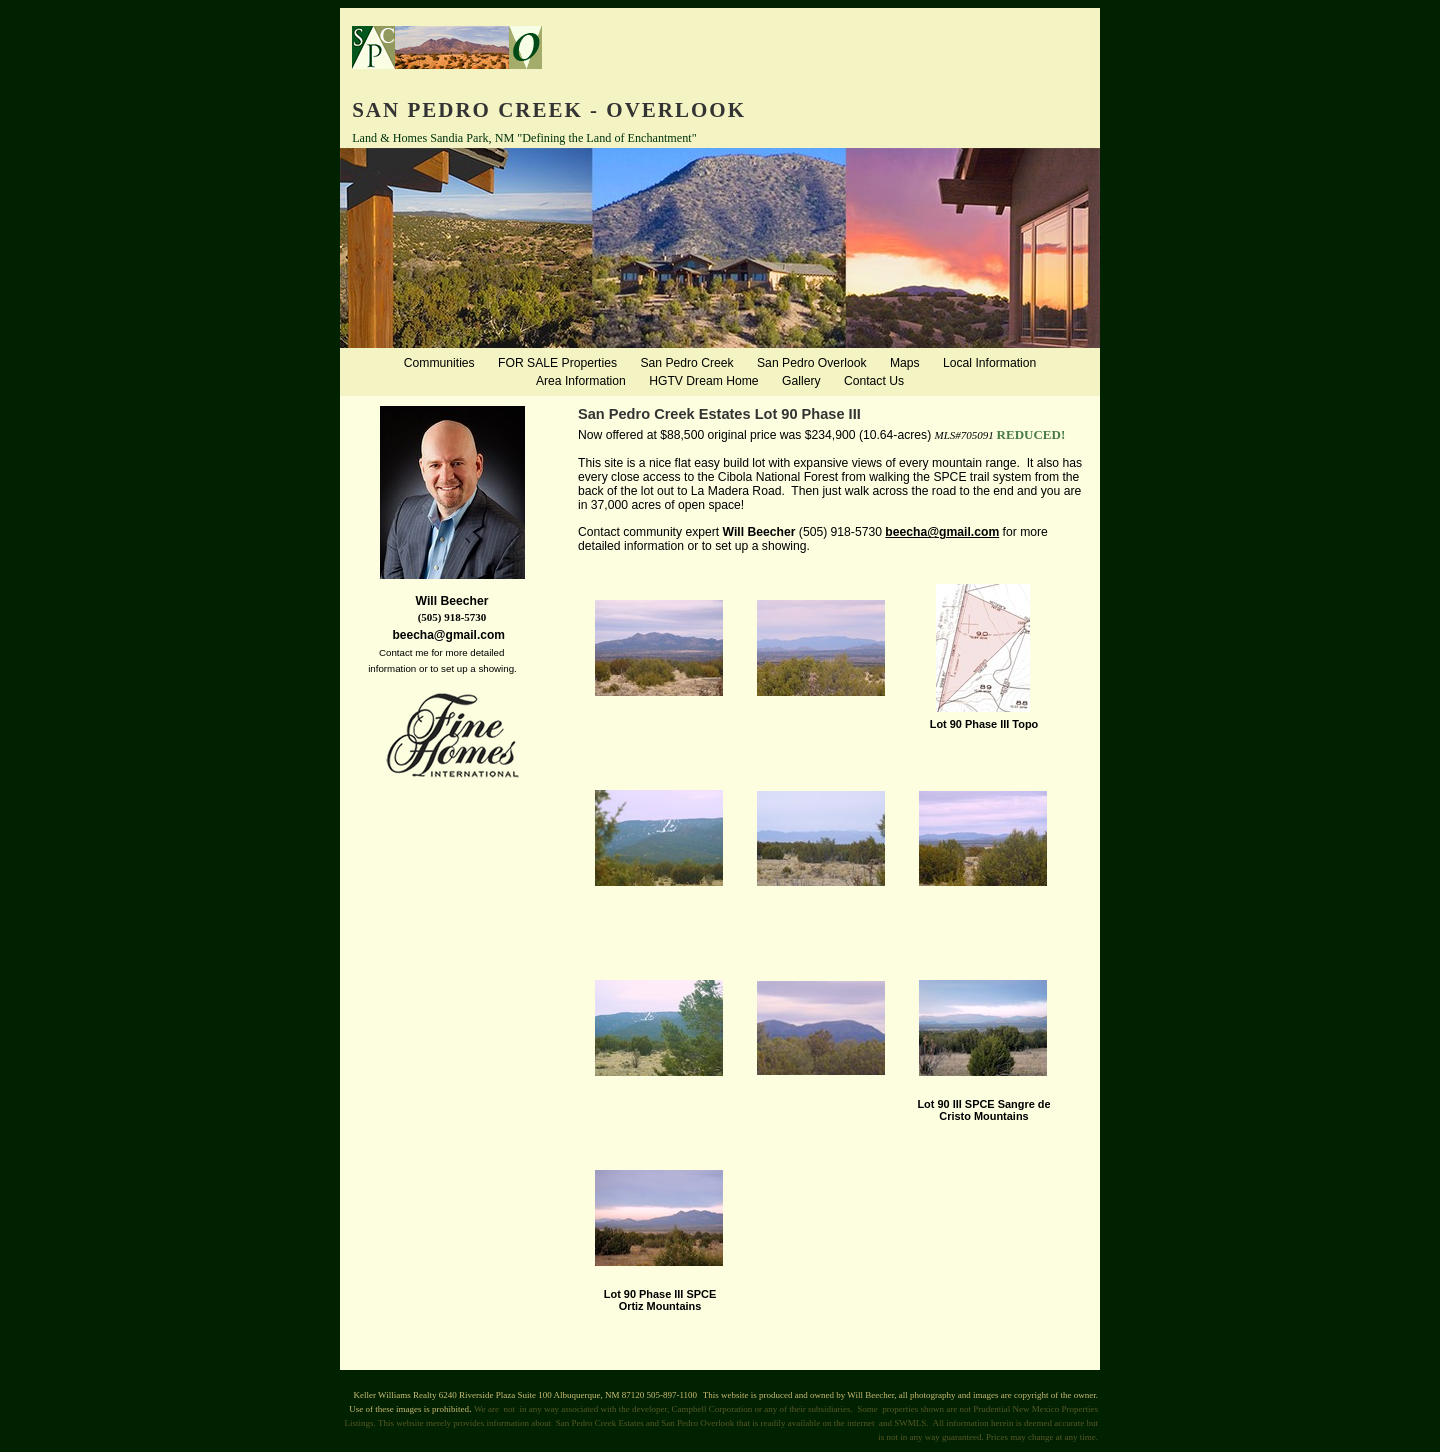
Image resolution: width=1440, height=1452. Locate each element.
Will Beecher (759, 532)
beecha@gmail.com (942, 532)
